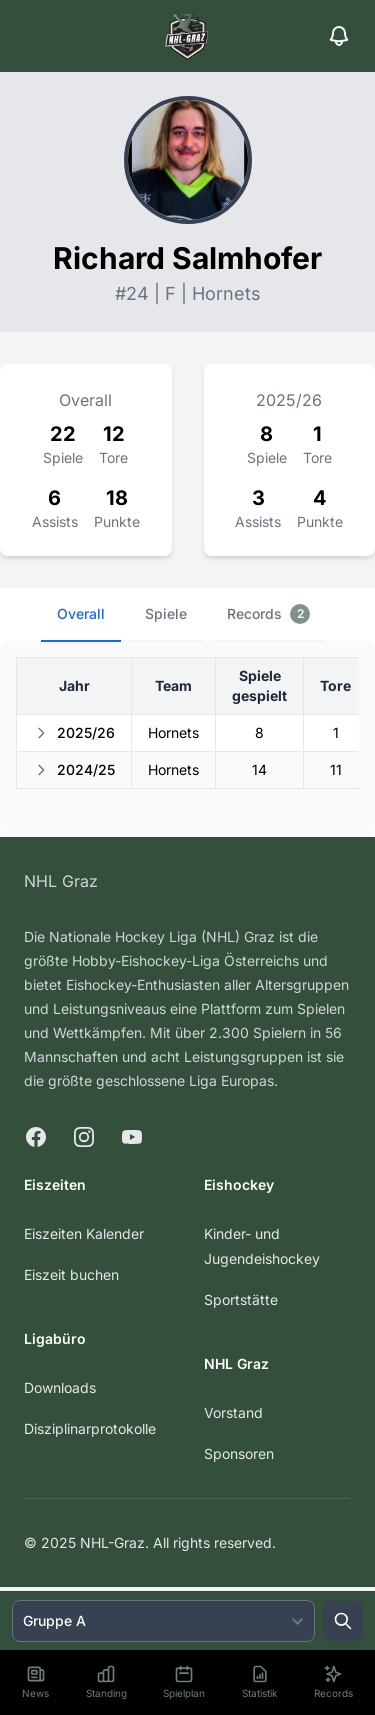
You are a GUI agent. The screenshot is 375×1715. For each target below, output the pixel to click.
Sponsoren (239, 1453)
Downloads (60, 1387)
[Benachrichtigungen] (339, 36)
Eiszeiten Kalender (84, 1233)
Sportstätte (241, 1299)
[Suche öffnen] (343, 1621)
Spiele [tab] (166, 613)
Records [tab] (268, 614)
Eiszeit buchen (71, 1274)
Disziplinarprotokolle (90, 1428)
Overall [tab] (81, 613)
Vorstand (233, 1412)
